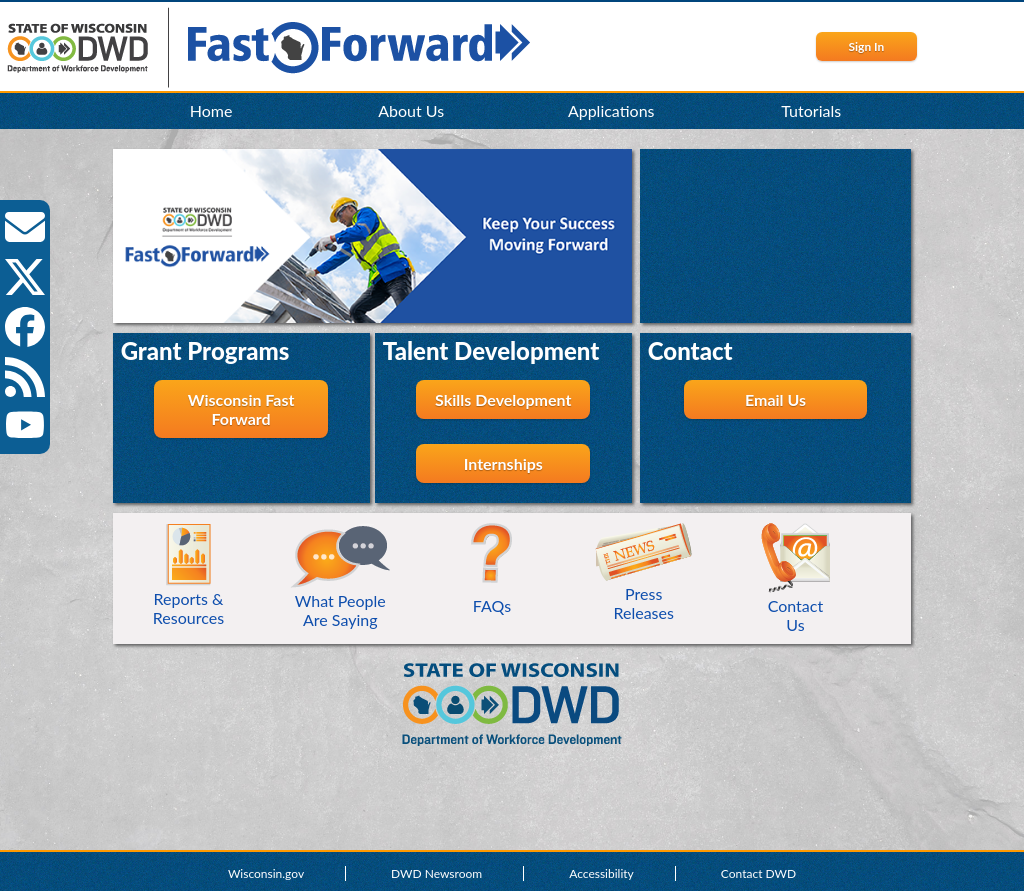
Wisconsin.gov (266, 873)
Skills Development (503, 399)
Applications (611, 110)
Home (211, 110)
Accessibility (601, 873)
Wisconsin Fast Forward (241, 409)
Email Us (775, 399)
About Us (411, 110)
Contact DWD (758, 873)
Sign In (866, 46)
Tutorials (811, 110)
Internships (503, 463)
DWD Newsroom (436, 873)
